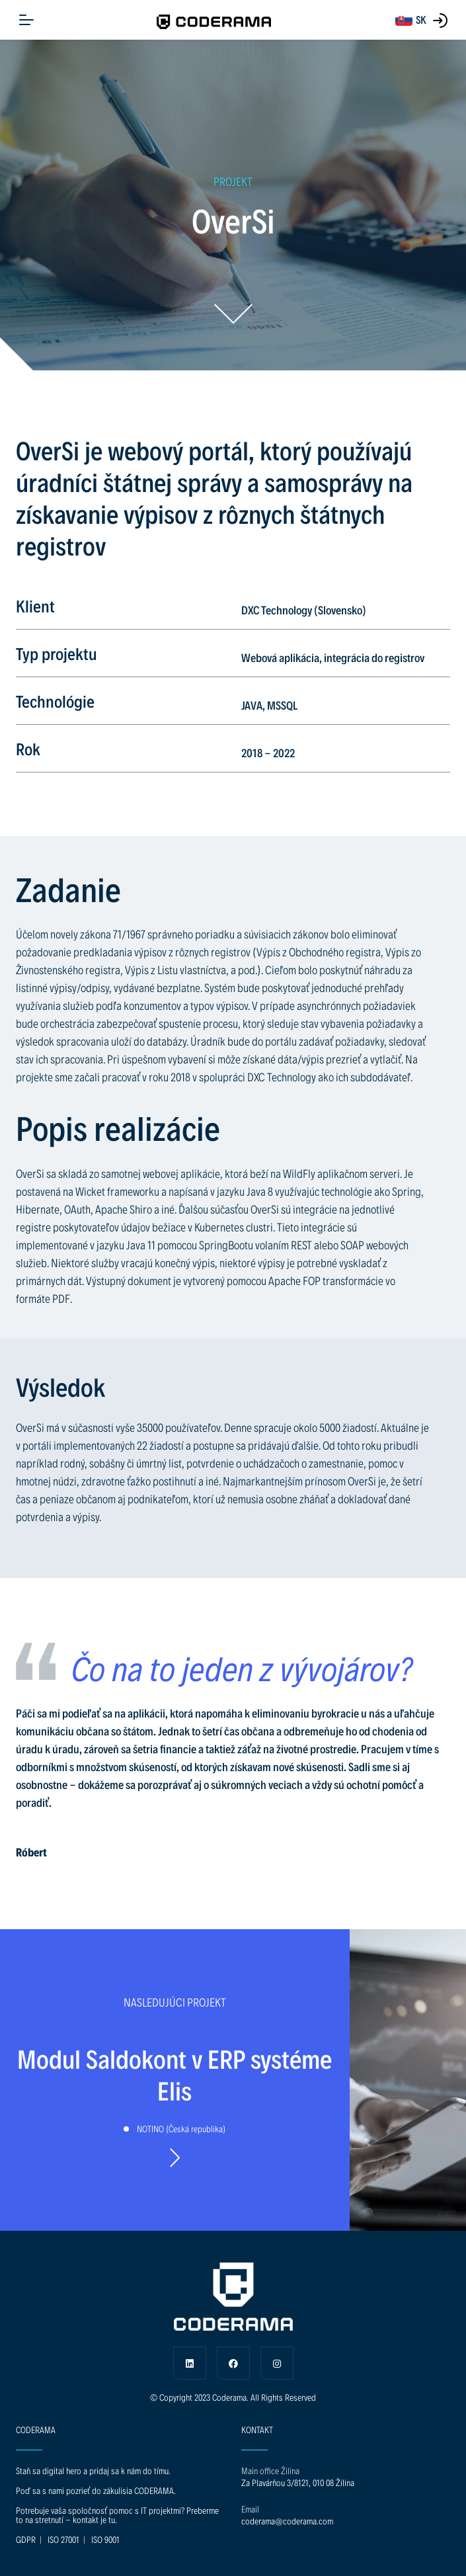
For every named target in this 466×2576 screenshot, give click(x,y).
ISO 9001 (105, 2539)
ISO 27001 (63, 2539)
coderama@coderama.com (287, 2520)
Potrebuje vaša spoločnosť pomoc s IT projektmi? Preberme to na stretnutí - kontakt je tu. (117, 2515)
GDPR (26, 2539)
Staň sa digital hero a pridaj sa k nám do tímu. (93, 2470)
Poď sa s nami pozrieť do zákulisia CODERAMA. (96, 2490)
